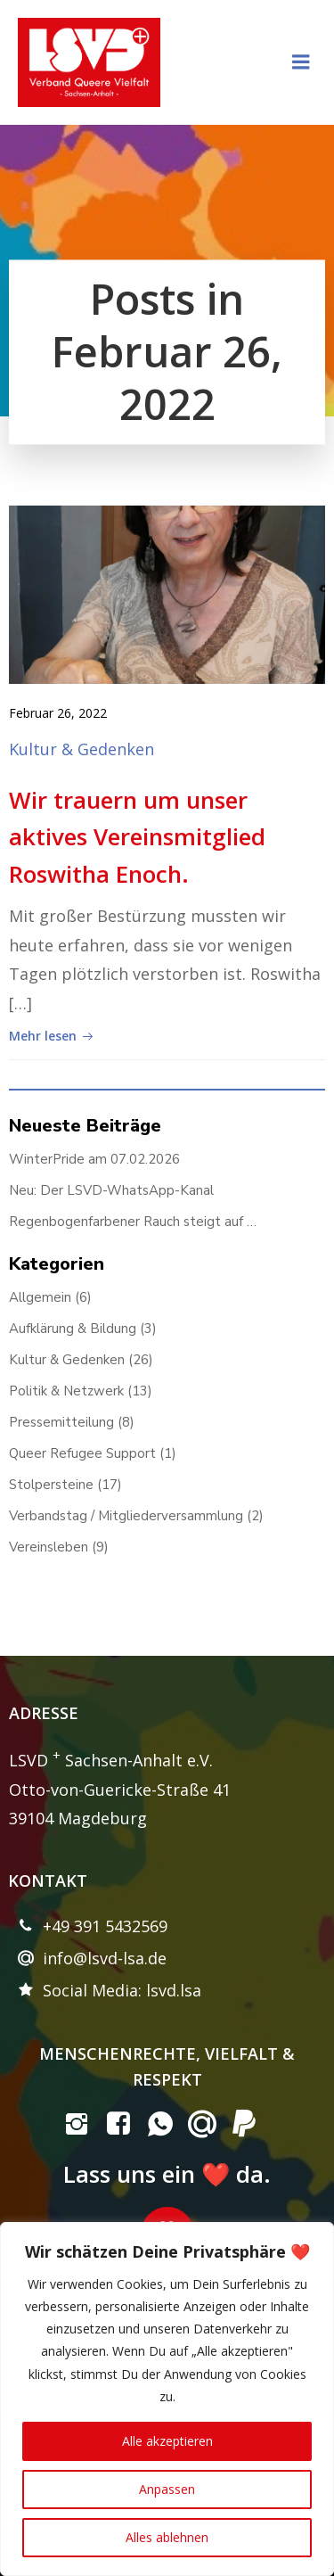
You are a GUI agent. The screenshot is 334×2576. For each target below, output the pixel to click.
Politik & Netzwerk (66, 1391)
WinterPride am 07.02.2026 (94, 1159)
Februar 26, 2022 (58, 712)
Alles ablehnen (167, 2537)
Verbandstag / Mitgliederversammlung (126, 1516)
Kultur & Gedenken (81, 749)
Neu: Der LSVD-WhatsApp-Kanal (111, 1190)
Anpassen (167, 2489)
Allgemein (40, 1297)
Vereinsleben (48, 1547)
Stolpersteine (51, 1485)
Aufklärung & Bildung (72, 1328)
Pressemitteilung (61, 1422)
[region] (167, 2399)
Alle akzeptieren (167, 2440)
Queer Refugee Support (82, 1453)
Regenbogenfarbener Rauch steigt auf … (133, 1221)
